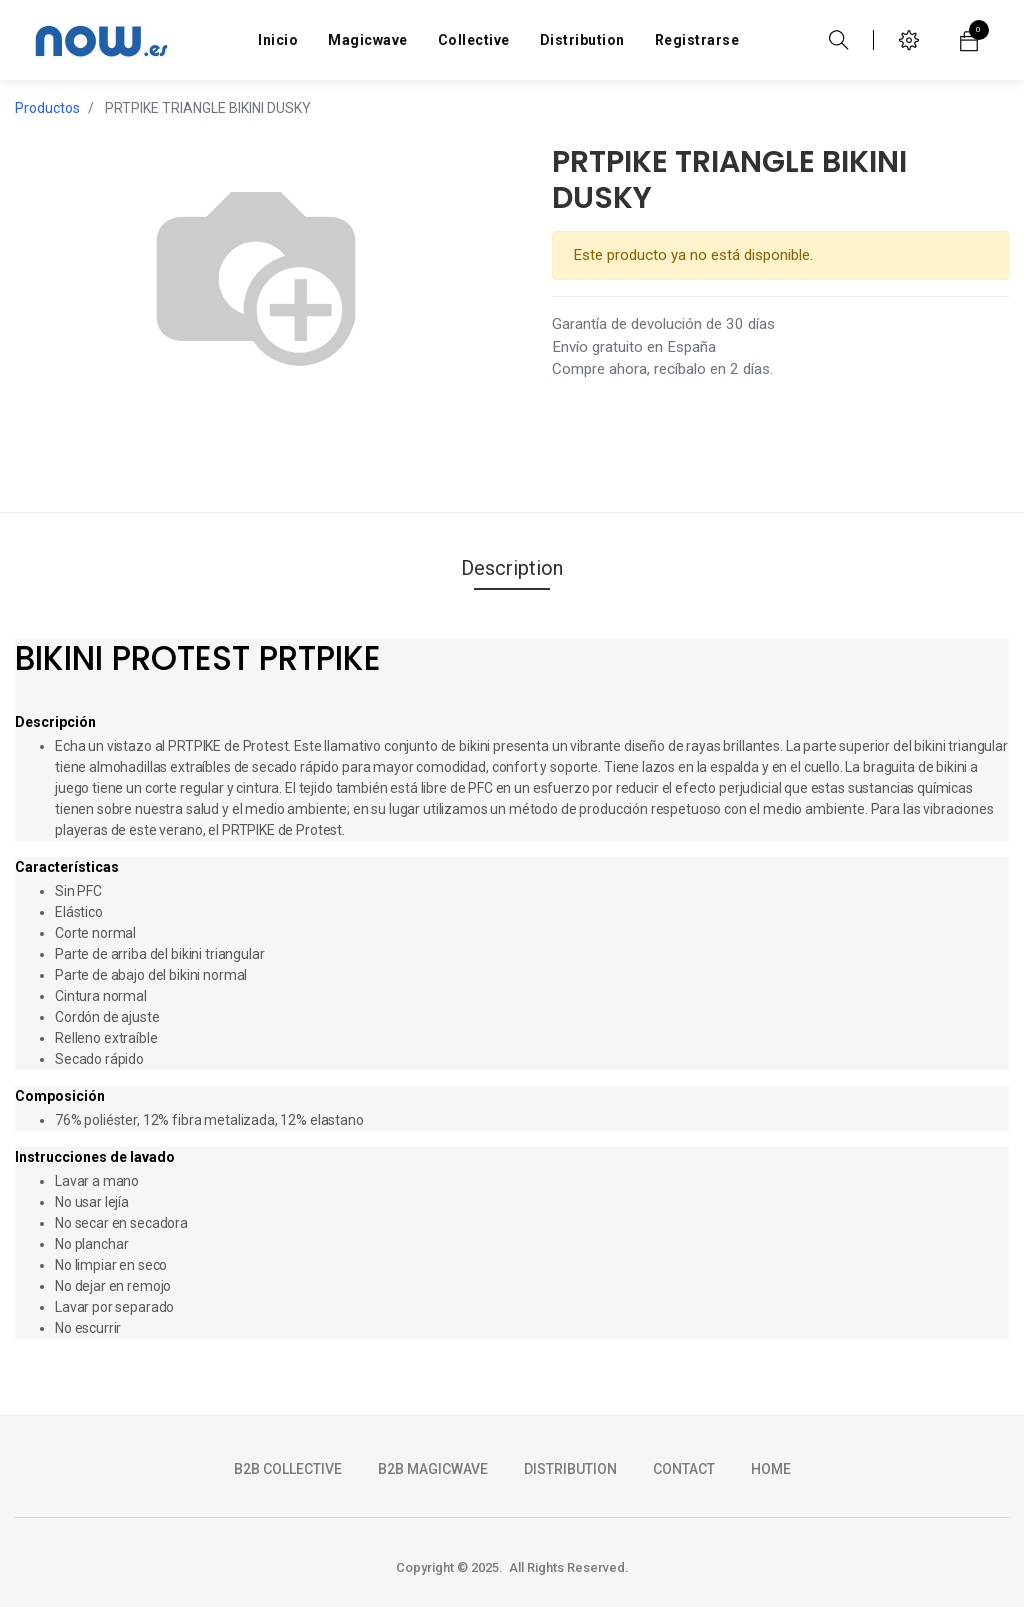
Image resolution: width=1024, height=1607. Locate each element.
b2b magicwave (433, 1469)
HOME (771, 1469)
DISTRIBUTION (570, 1469)
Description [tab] (512, 568)
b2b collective (288, 1469)
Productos (47, 108)
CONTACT (684, 1469)
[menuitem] (278, 40)
